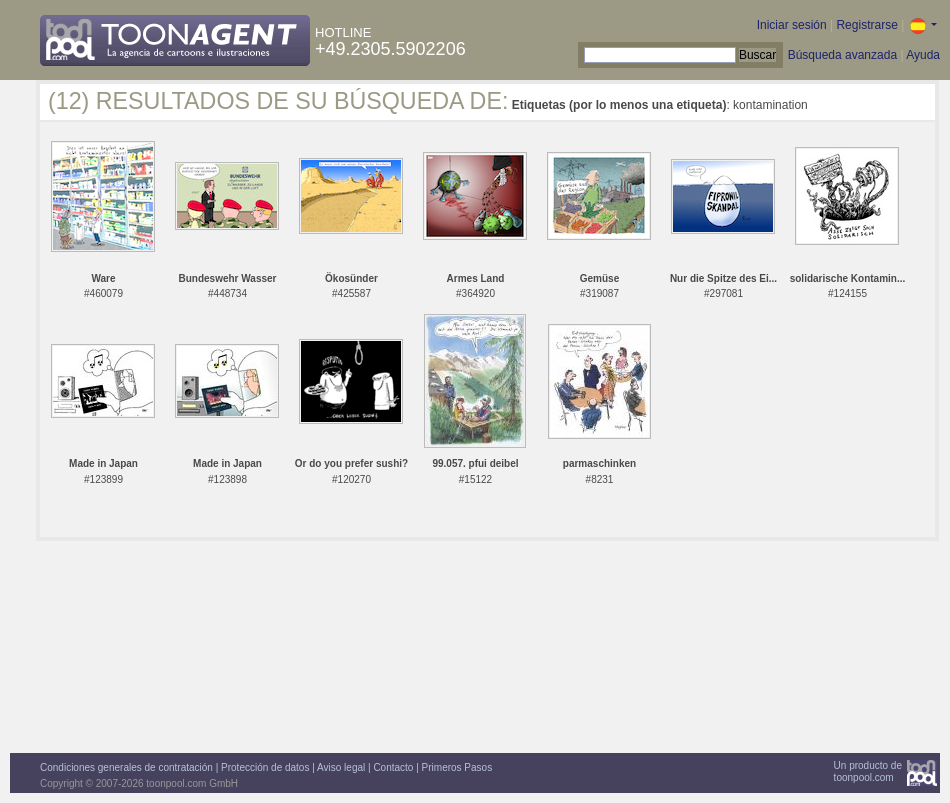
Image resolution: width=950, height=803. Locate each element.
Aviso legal (341, 767)
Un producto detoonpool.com (868, 771)
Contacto (393, 767)
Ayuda (923, 55)
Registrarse (866, 25)
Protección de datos (265, 767)
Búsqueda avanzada (842, 55)
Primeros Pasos (457, 767)
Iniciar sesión (792, 25)
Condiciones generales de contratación (126, 767)
